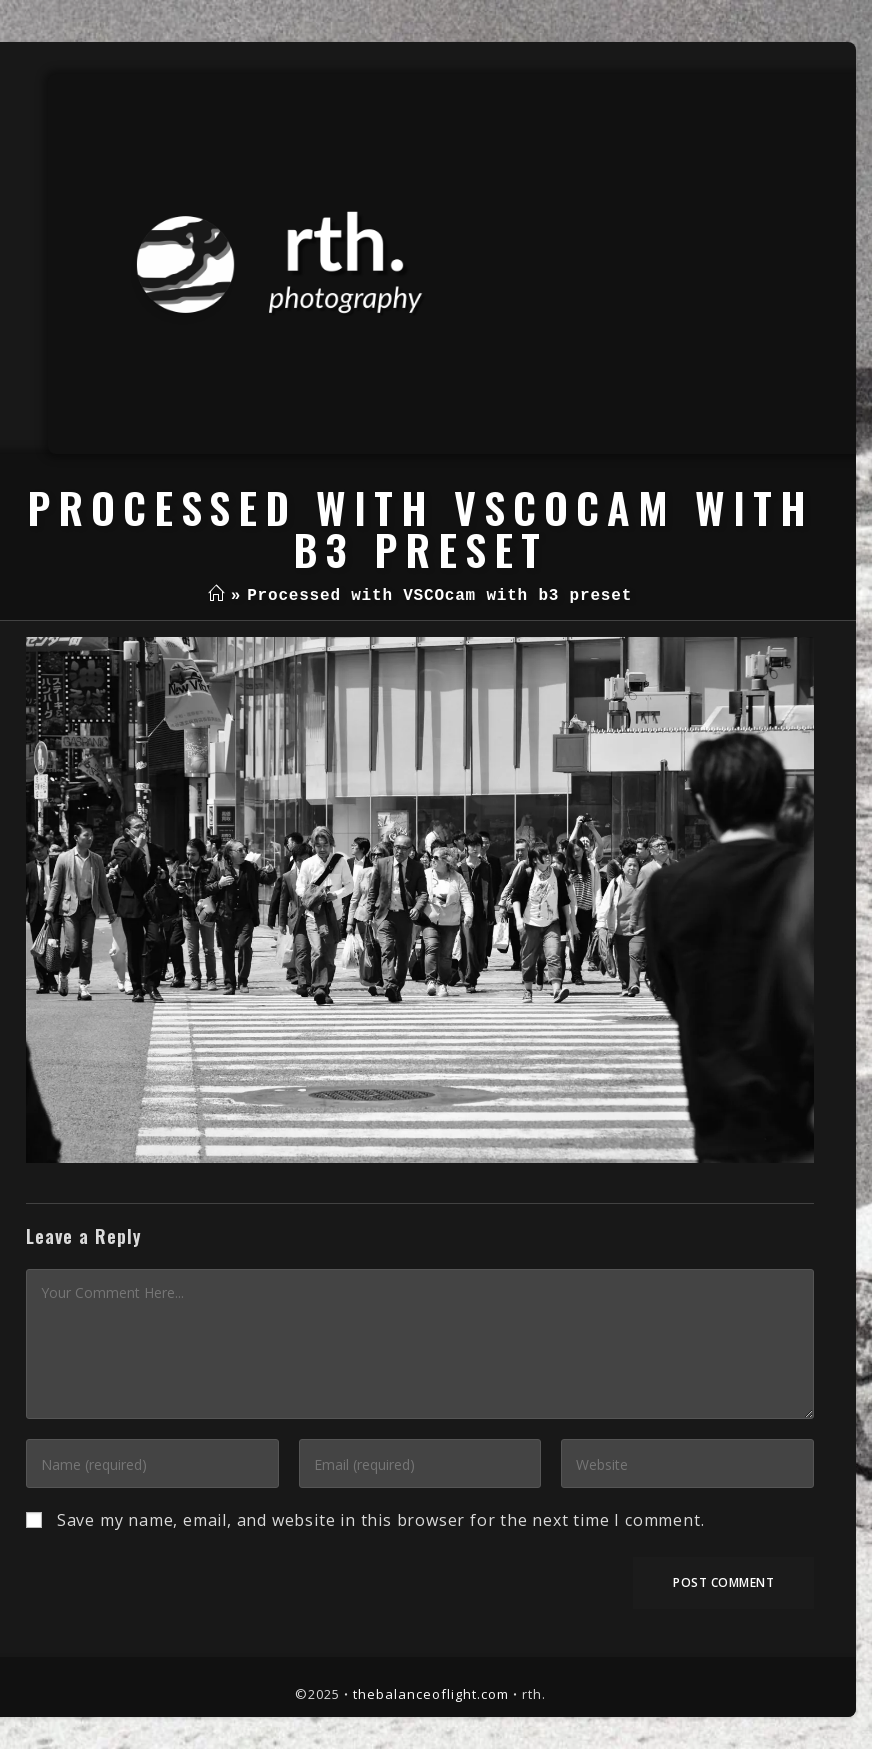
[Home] (216, 596)
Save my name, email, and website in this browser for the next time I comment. (381, 1520)
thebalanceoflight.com (431, 1694)
